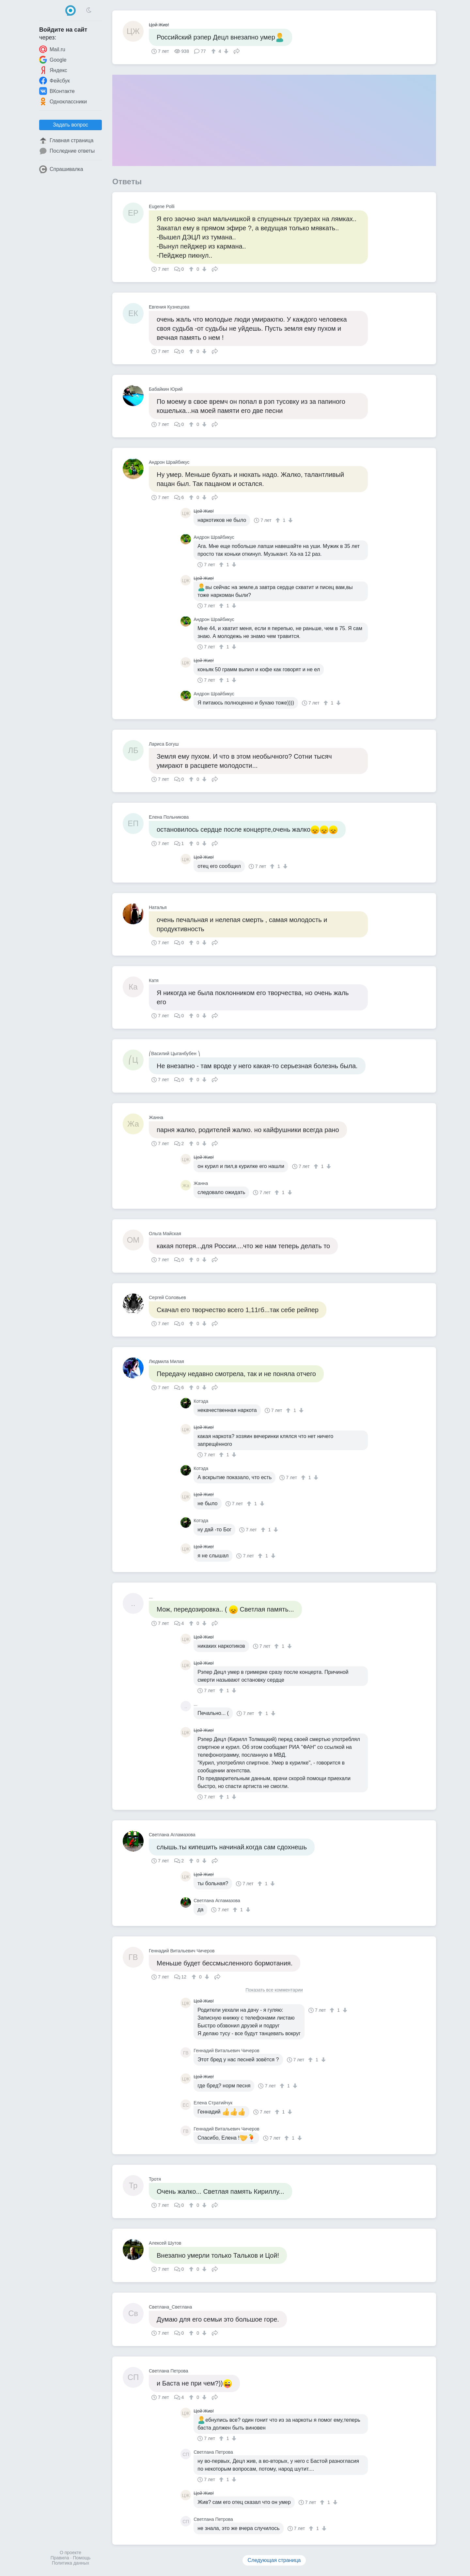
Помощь (81, 2557)
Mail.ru (52, 49)
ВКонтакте (57, 91)
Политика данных (70, 2563)
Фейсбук (54, 80)
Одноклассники (63, 101)
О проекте (70, 2552)
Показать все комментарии (274, 1990)
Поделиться (236, 50)
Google (53, 60)
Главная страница (66, 140)
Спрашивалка (61, 169)
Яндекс (53, 70)
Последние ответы (67, 151)
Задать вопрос (70, 125)
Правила (60, 2557)
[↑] (214, 51)
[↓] (225, 51)
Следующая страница (274, 2560)
